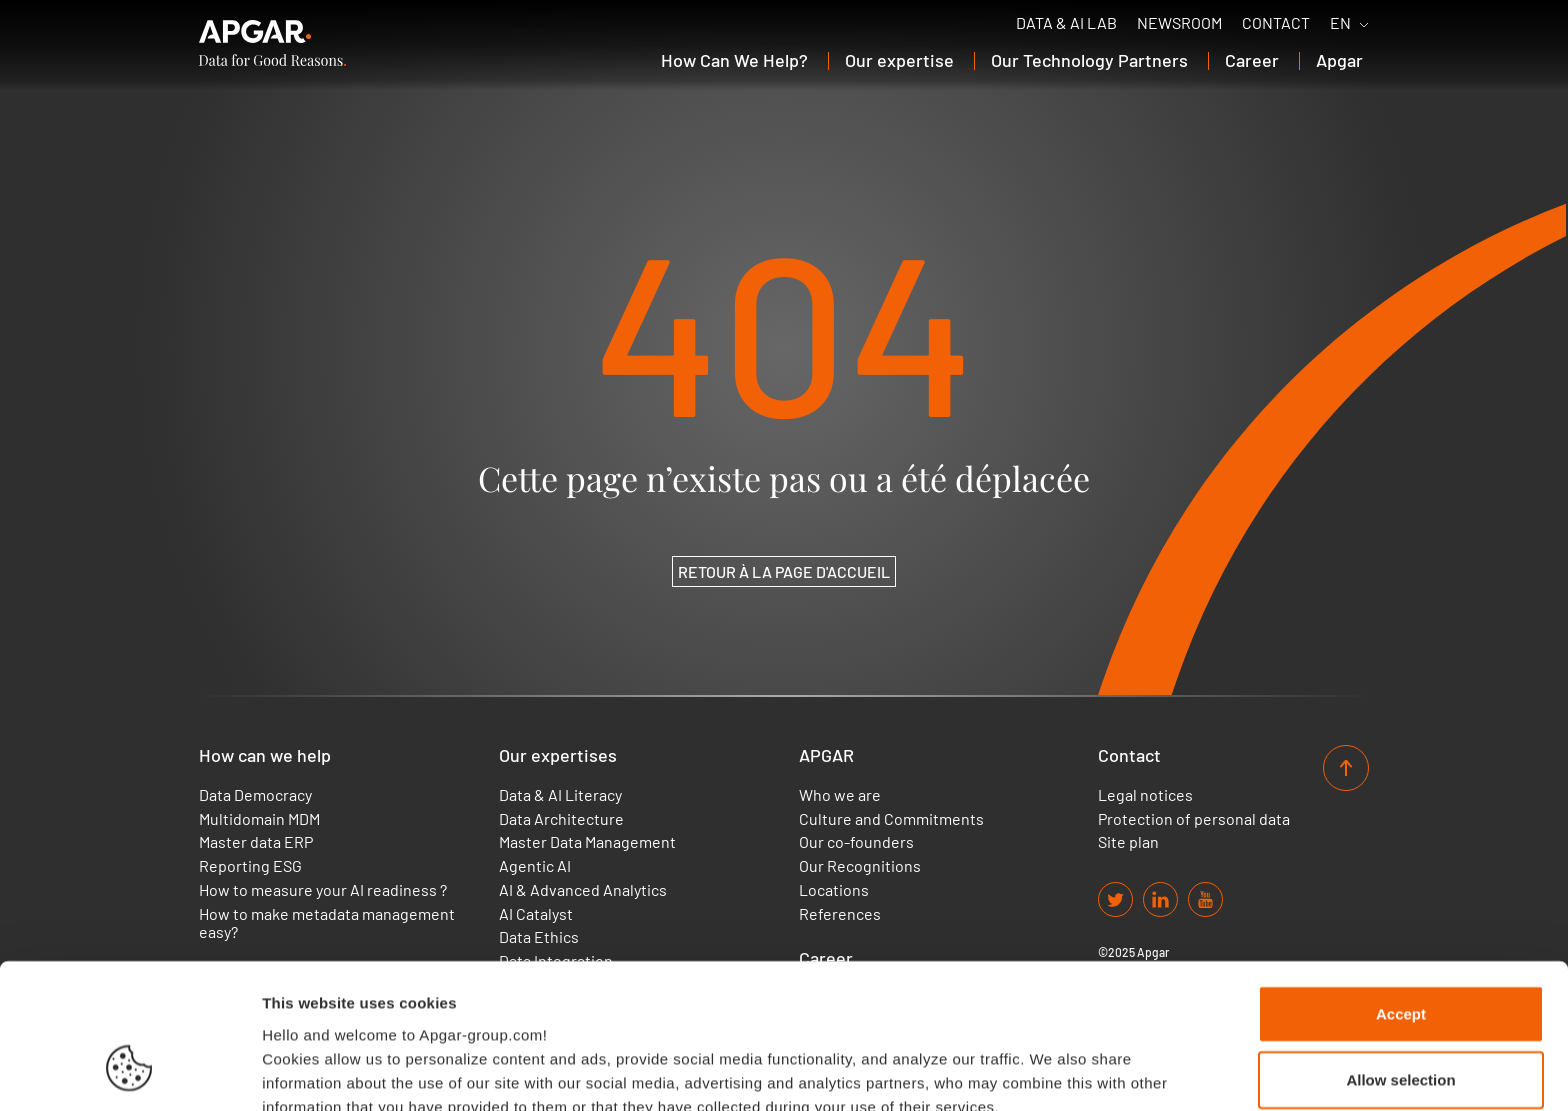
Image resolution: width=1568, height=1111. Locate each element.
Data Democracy (255, 795)
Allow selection (1400, 956)
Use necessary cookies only (1401, 1021)
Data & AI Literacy (560, 795)
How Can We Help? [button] (734, 60)
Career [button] (1252, 60)
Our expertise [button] (899, 60)
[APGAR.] (272, 43)
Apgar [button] (1339, 60)
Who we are (840, 795)
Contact (1276, 23)
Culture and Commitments (891, 819)
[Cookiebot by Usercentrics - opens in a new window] (129, 1072)
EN (1340, 23)
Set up (1026, 1071)
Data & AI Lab (1066, 23)
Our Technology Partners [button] (1089, 60)
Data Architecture (561, 819)
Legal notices (1145, 795)
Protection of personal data (1194, 819)
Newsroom (1179, 23)
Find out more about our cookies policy (412, 1006)
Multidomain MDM (259, 819)
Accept (1401, 890)
